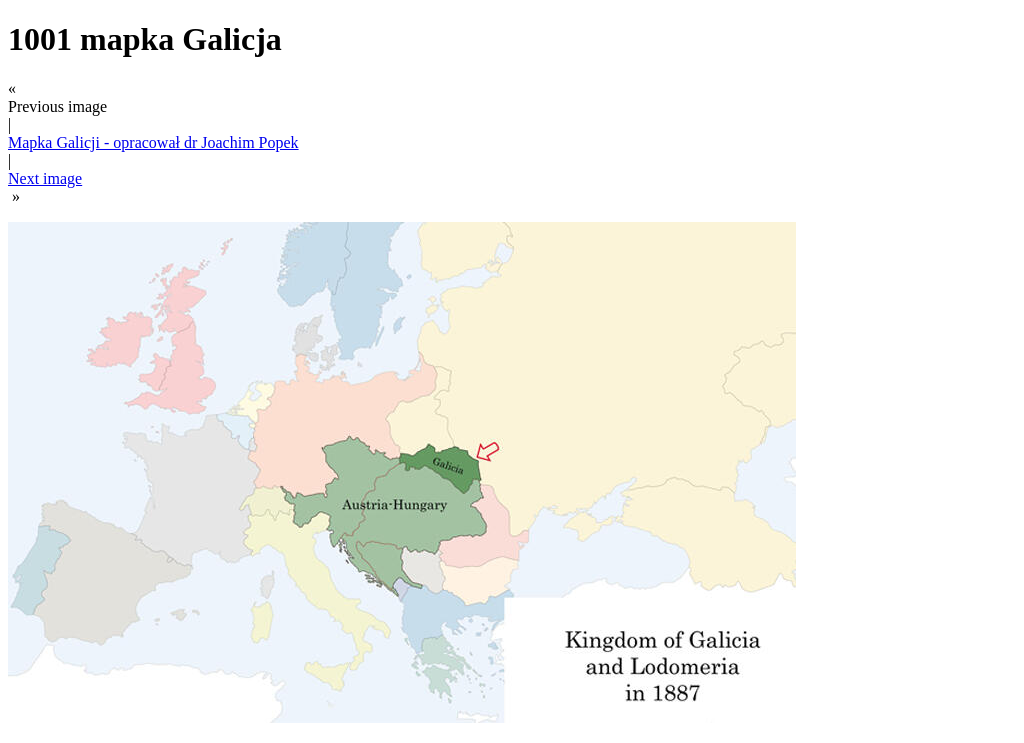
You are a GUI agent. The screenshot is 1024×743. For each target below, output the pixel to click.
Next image (45, 178)
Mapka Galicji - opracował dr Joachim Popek (153, 142)
